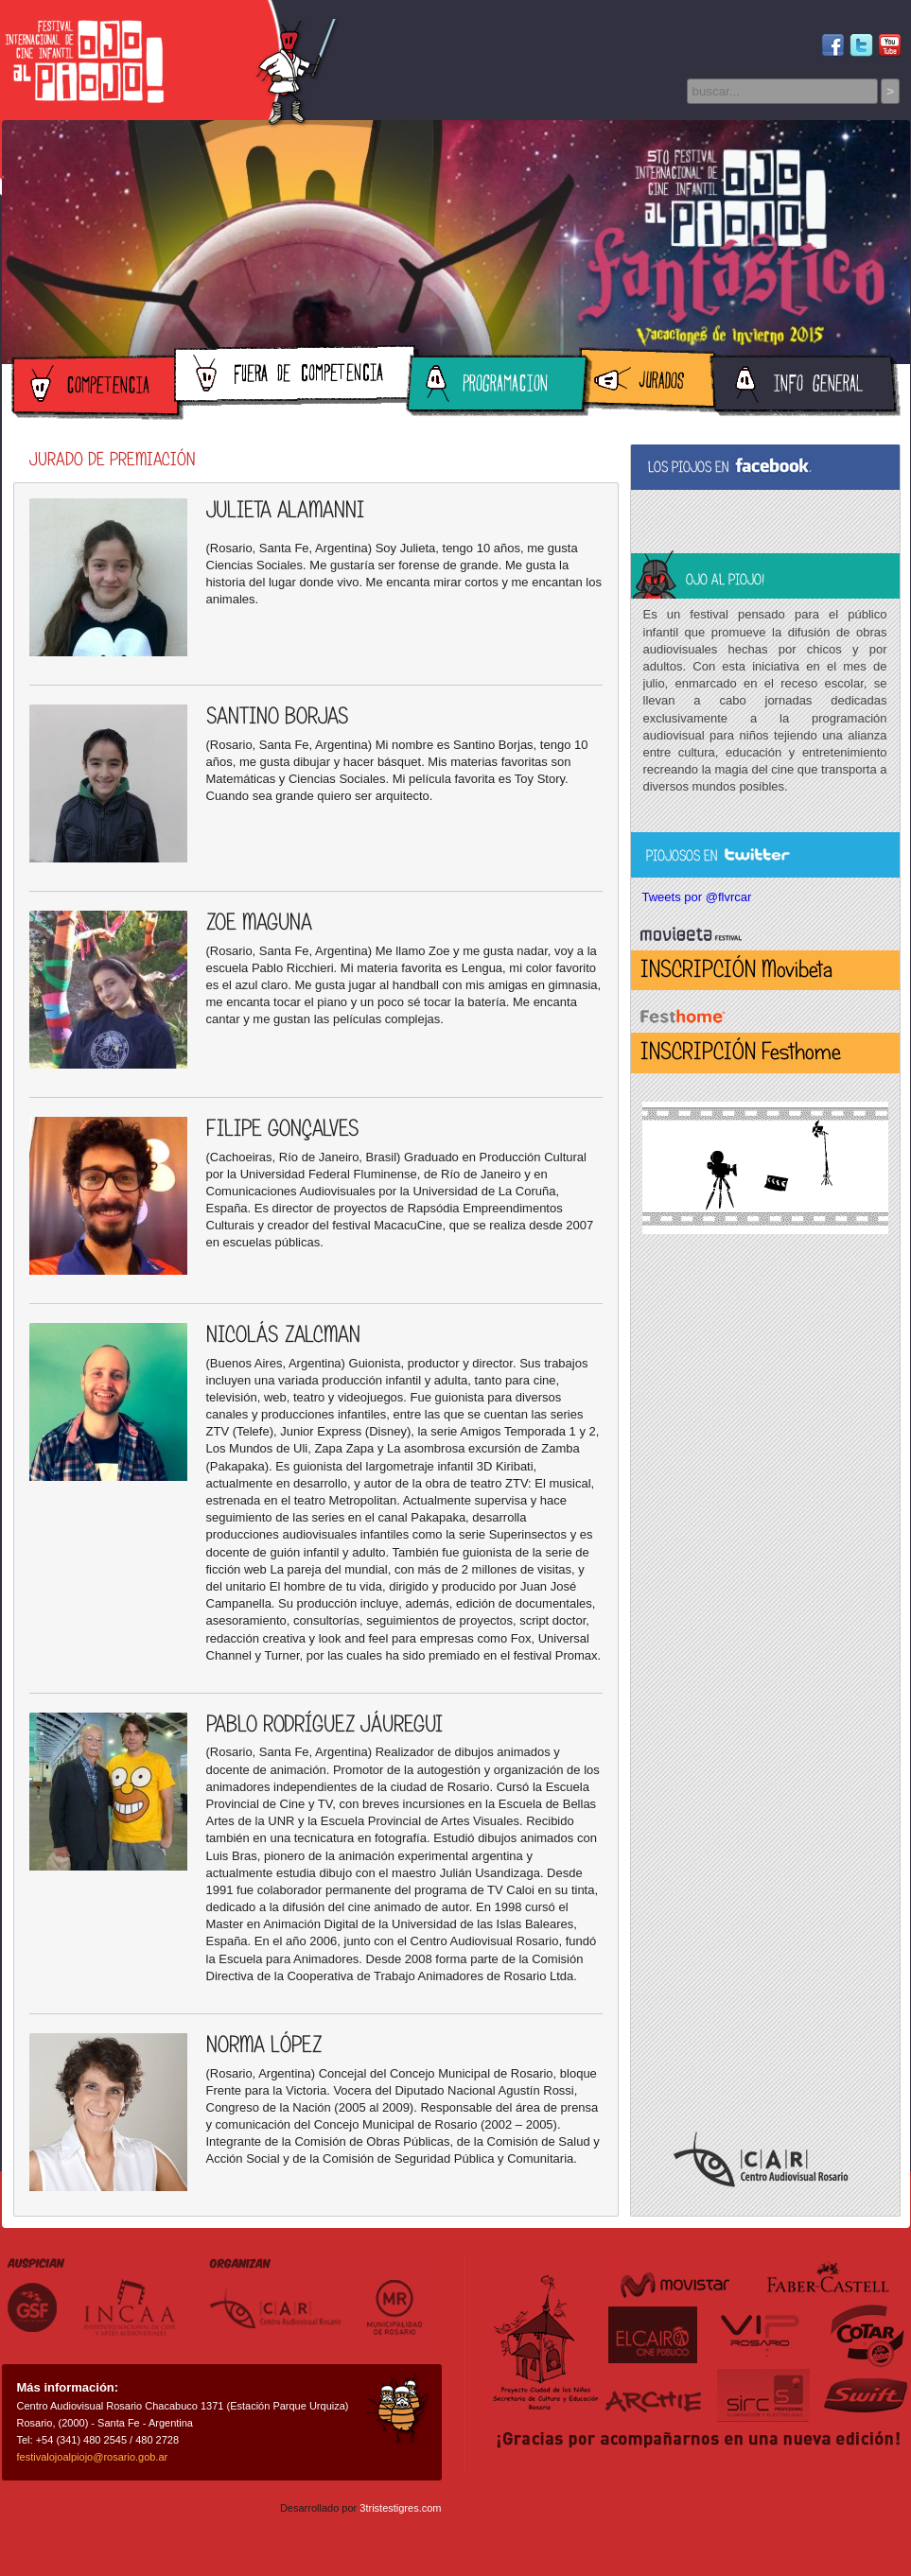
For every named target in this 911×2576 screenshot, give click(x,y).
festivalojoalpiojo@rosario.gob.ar (92, 2457)
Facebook (833, 46)
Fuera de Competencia (296, 377)
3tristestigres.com (400, 2508)
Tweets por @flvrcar (697, 897)
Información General (805, 387)
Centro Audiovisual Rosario (761, 2159)
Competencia (97, 387)
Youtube (890, 46)
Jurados (649, 379)
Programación (499, 387)
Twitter (861, 46)
